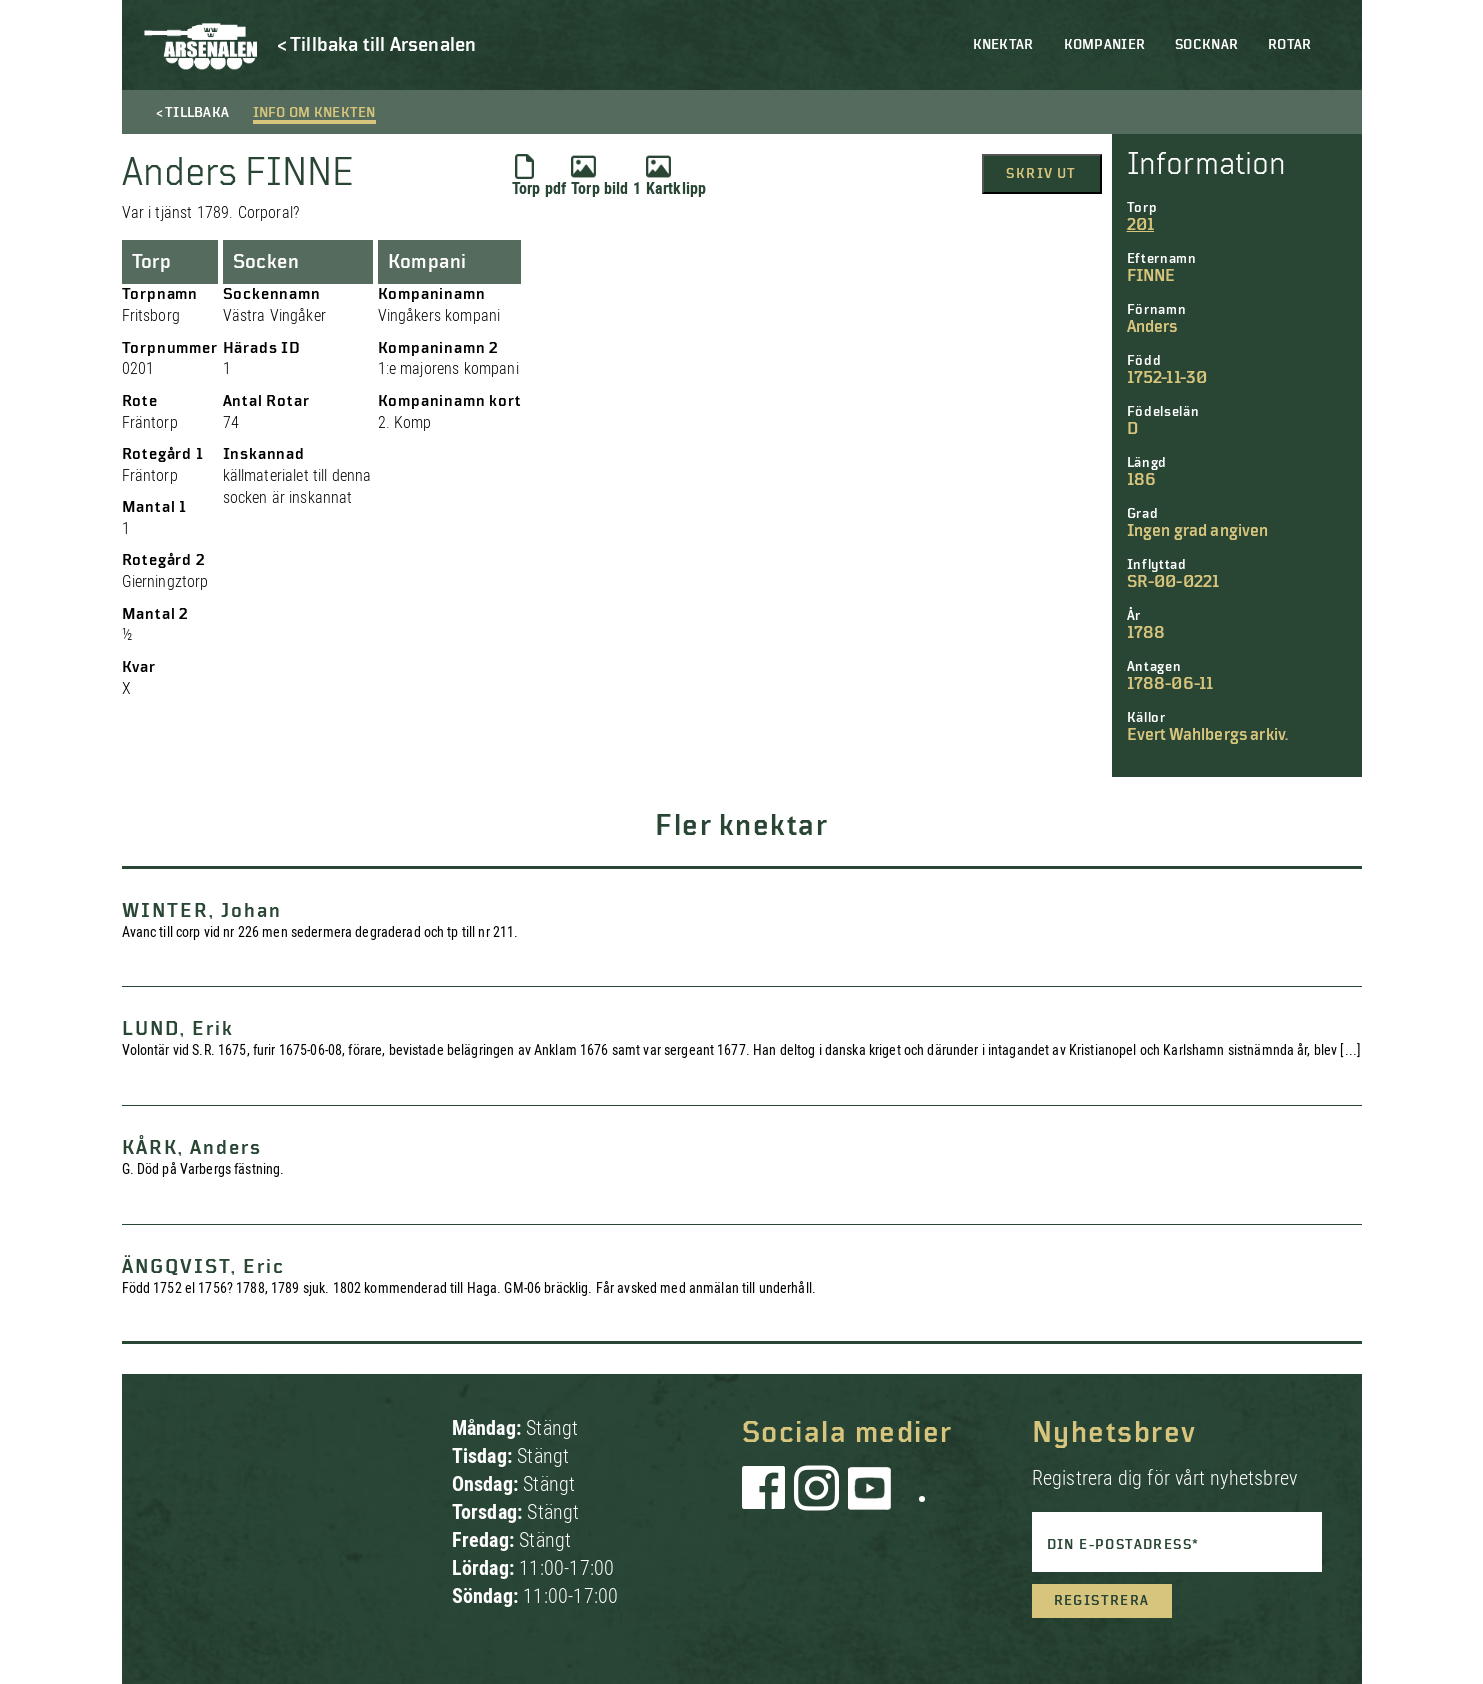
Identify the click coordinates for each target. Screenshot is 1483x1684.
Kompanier (1105, 45)
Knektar (1003, 45)
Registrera (1102, 1601)
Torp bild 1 (606, 176)
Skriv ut (1041, 174)
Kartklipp (676, 176)
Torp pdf (539, 176)
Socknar (1206, 45)
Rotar (1289, 45)
